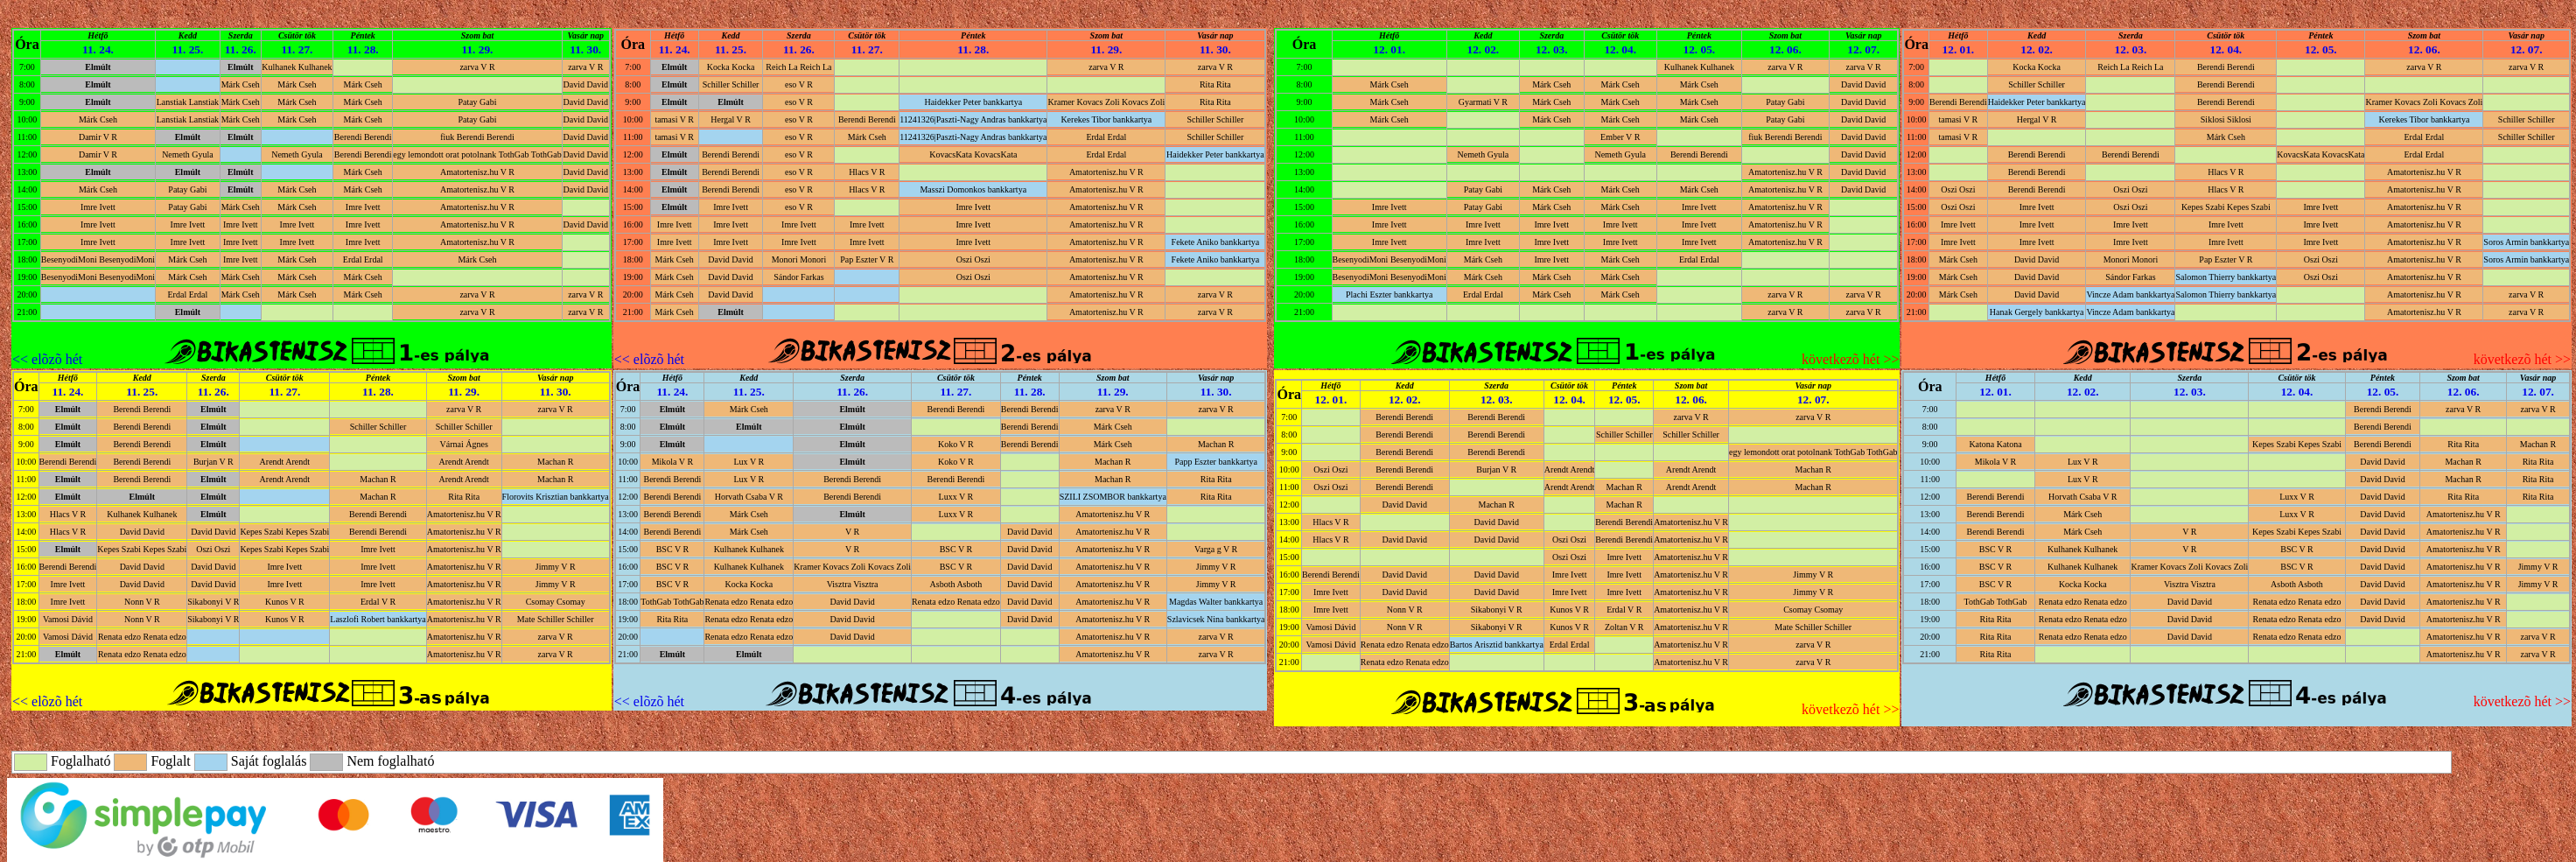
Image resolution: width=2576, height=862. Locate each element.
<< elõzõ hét (47, 359)
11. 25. (187, 49)
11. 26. (240, 49)
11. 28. (363, 49)
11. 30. (585, 49)
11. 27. (296, 49)
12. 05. (1699, 49)
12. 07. (1863, 49)
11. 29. (478, 49)
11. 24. (98, 49)
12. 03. (1552, 49)
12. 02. (1483, 49)
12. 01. (1389, 49)
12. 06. (1785, 49)
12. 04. (1620, 49)
